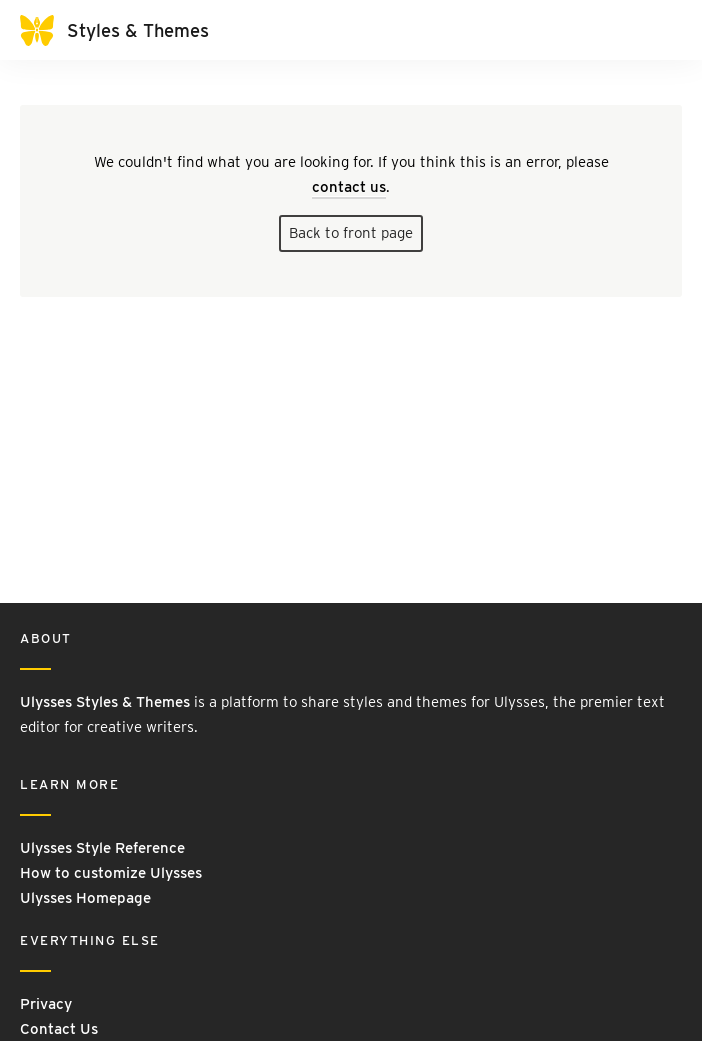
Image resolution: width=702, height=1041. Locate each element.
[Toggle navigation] (662, 30)
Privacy (46, 1004)
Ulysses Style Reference (102, 848)
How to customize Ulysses (111, 873)
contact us (349, 187)
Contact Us (59, 1029)
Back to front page (351, 233)
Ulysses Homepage (85, 898)
